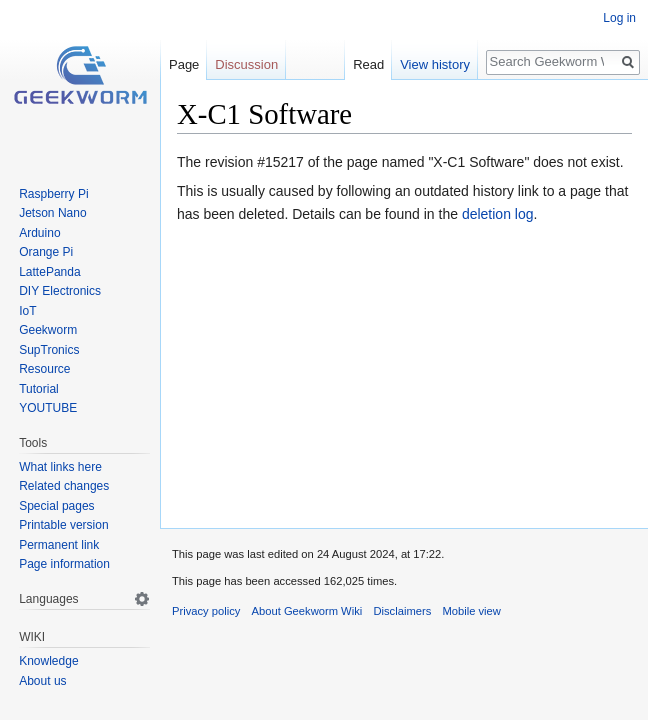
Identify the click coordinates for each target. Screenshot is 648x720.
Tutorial (39, 389)
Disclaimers (402, 611)
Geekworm (48, 330)
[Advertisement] (404, 372)
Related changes (64, 486)
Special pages (56, 506)
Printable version (63, 525)
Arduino (39, 233)
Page (184, 64)
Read (368, 64)
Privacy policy (206, 611)
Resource (44, 369)
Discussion (246, 64)
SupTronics (49, 350)
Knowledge (48, 661)
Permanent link (59, 545)
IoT (27, 311)
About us (42, 681)
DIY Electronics (60, 291)
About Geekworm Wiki (307, 611)
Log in (619, 18)
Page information (64, 564)
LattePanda (49, 272)
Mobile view (471, 611)
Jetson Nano (52, 213)
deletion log (498, 214)
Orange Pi (46, 252)
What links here (60, 467)
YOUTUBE (48, 408)
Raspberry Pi (53, 194)
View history (435, 64)
